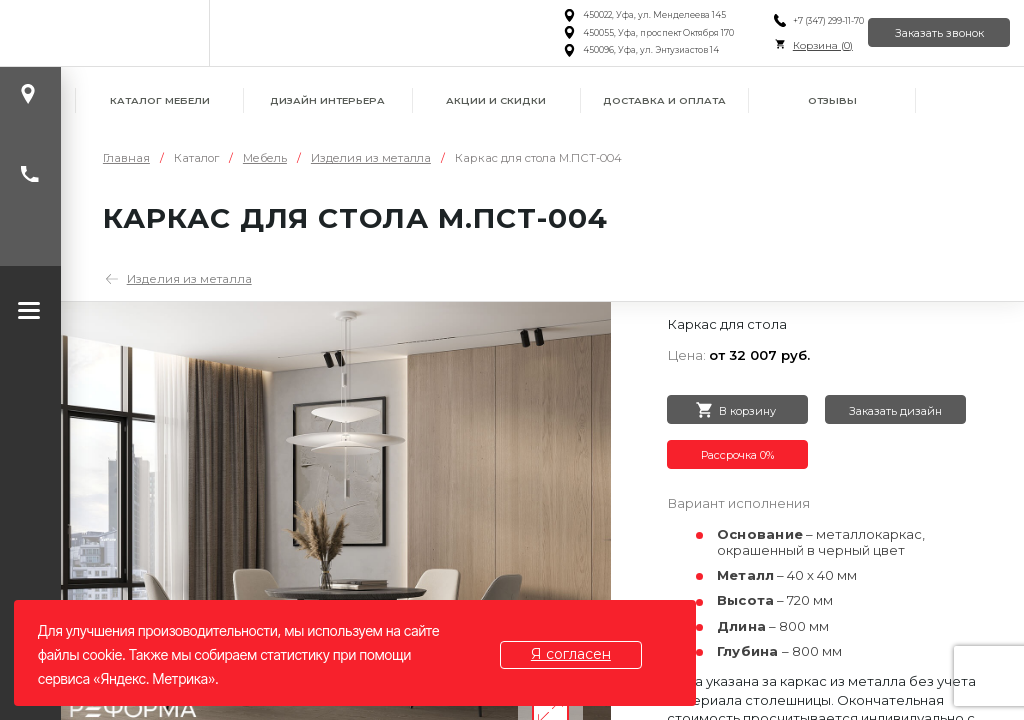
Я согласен (579, 654)
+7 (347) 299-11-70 (803, 21)
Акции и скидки (496, 100)
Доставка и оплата (664, 100)
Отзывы (832, 100)
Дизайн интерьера (327, 100)
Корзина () (798, 45)
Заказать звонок (931, 32)
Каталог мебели (160, 100)
